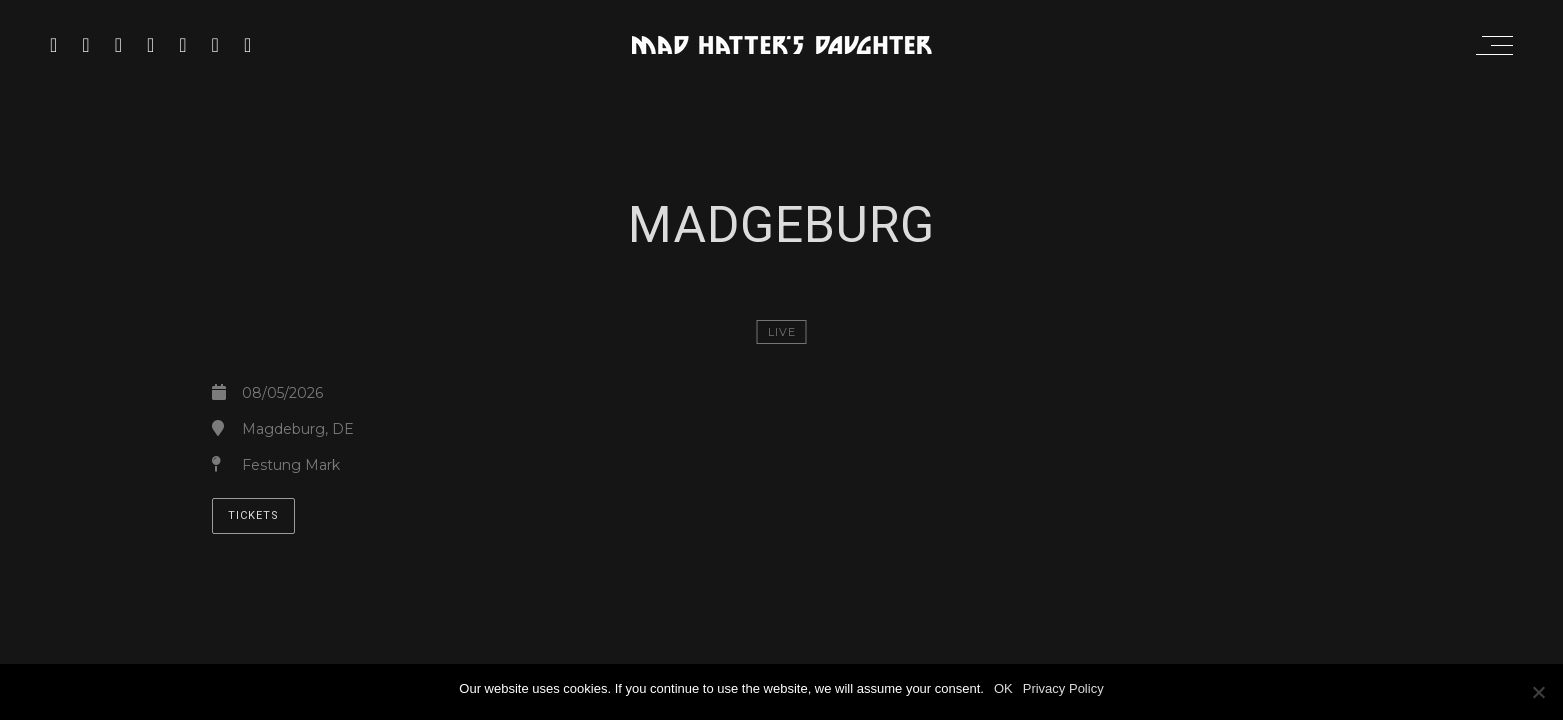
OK (1003, 688)
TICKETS (253, 515)
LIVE (782, 332)
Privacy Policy (1063, 688)
